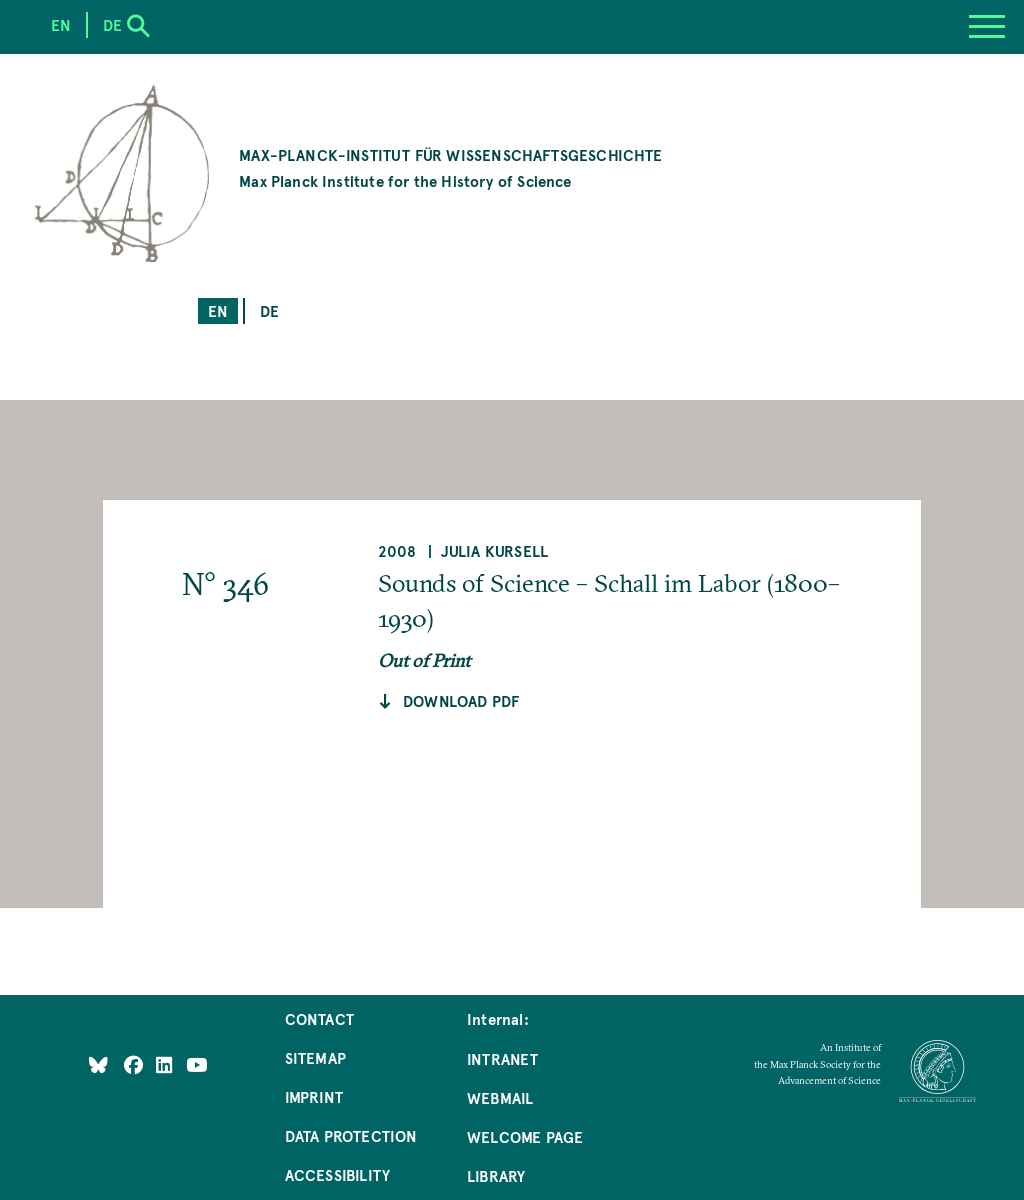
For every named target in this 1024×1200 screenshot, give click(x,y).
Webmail (500, 1097)
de (269, 310)
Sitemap (315, 1057)
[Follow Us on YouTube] (196, 1064)
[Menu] (987, 27)
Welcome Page (525, 1136)
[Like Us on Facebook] (135, 1064)
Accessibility (337, 1174)
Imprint (314, 1096)
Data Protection (351, 1135)
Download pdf (461, 700)
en (218, 310)
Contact (319, 1018)
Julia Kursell (494, 550)
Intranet (502, 1058)
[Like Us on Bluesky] (98, 1064)
